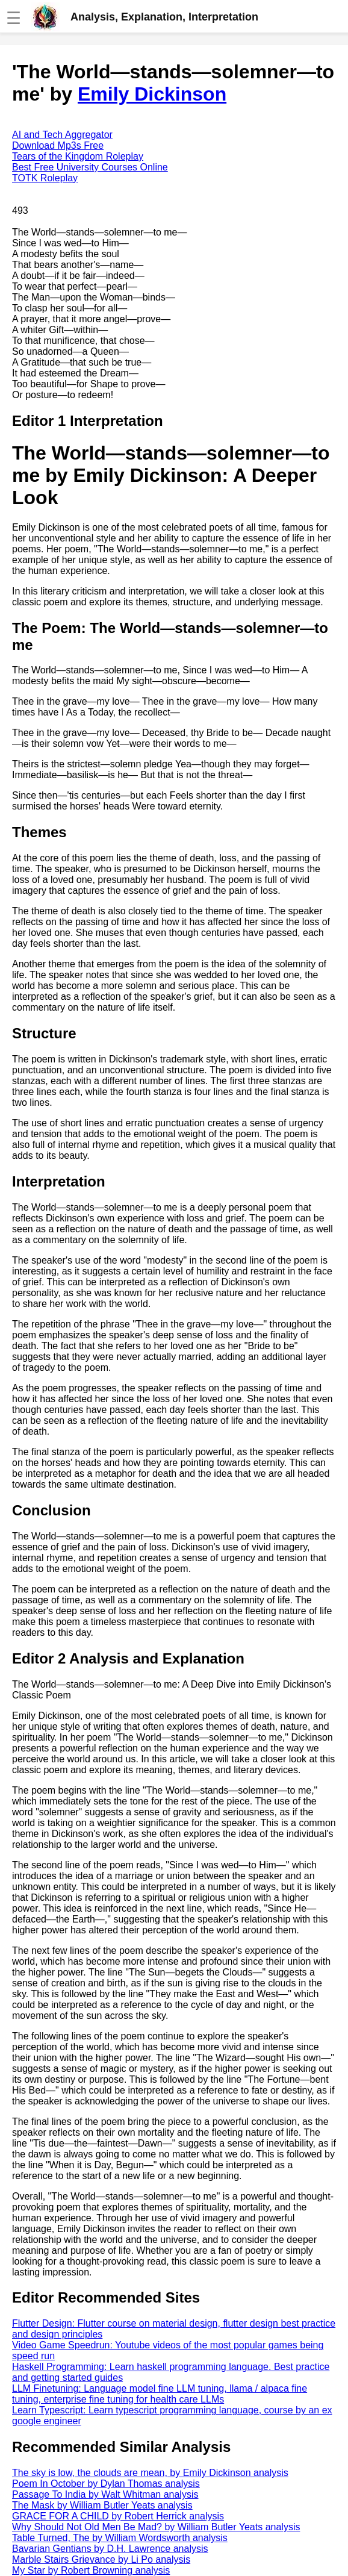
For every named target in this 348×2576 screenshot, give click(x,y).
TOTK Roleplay (45, 178)
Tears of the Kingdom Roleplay (77, 156)
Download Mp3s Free (58, 145)
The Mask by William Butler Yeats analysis (102, 2505)
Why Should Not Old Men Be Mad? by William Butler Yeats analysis (156, 2527)
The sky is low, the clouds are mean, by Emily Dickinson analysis (150, 2473)
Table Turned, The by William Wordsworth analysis (120, 2538)
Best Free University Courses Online (90, 167)
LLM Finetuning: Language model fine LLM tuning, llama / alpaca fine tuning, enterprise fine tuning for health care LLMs (159, 2393)
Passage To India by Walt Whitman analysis (105, 2494)
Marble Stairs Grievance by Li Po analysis (101, 2559)
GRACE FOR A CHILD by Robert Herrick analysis (118, 2516)
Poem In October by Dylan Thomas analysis (106, 2483)
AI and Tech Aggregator (62, 134)
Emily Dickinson (152, 94)
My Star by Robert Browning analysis (91, 2570)
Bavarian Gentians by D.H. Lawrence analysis (110, 2548)
